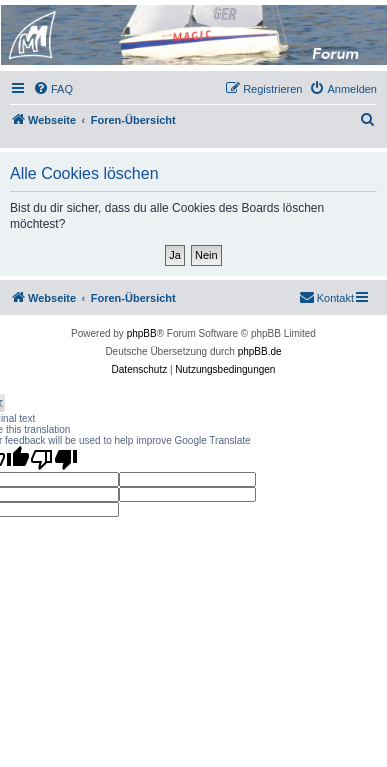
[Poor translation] (54, 459)
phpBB (142, 333)
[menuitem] (53, 89)
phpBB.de (260, 351)
